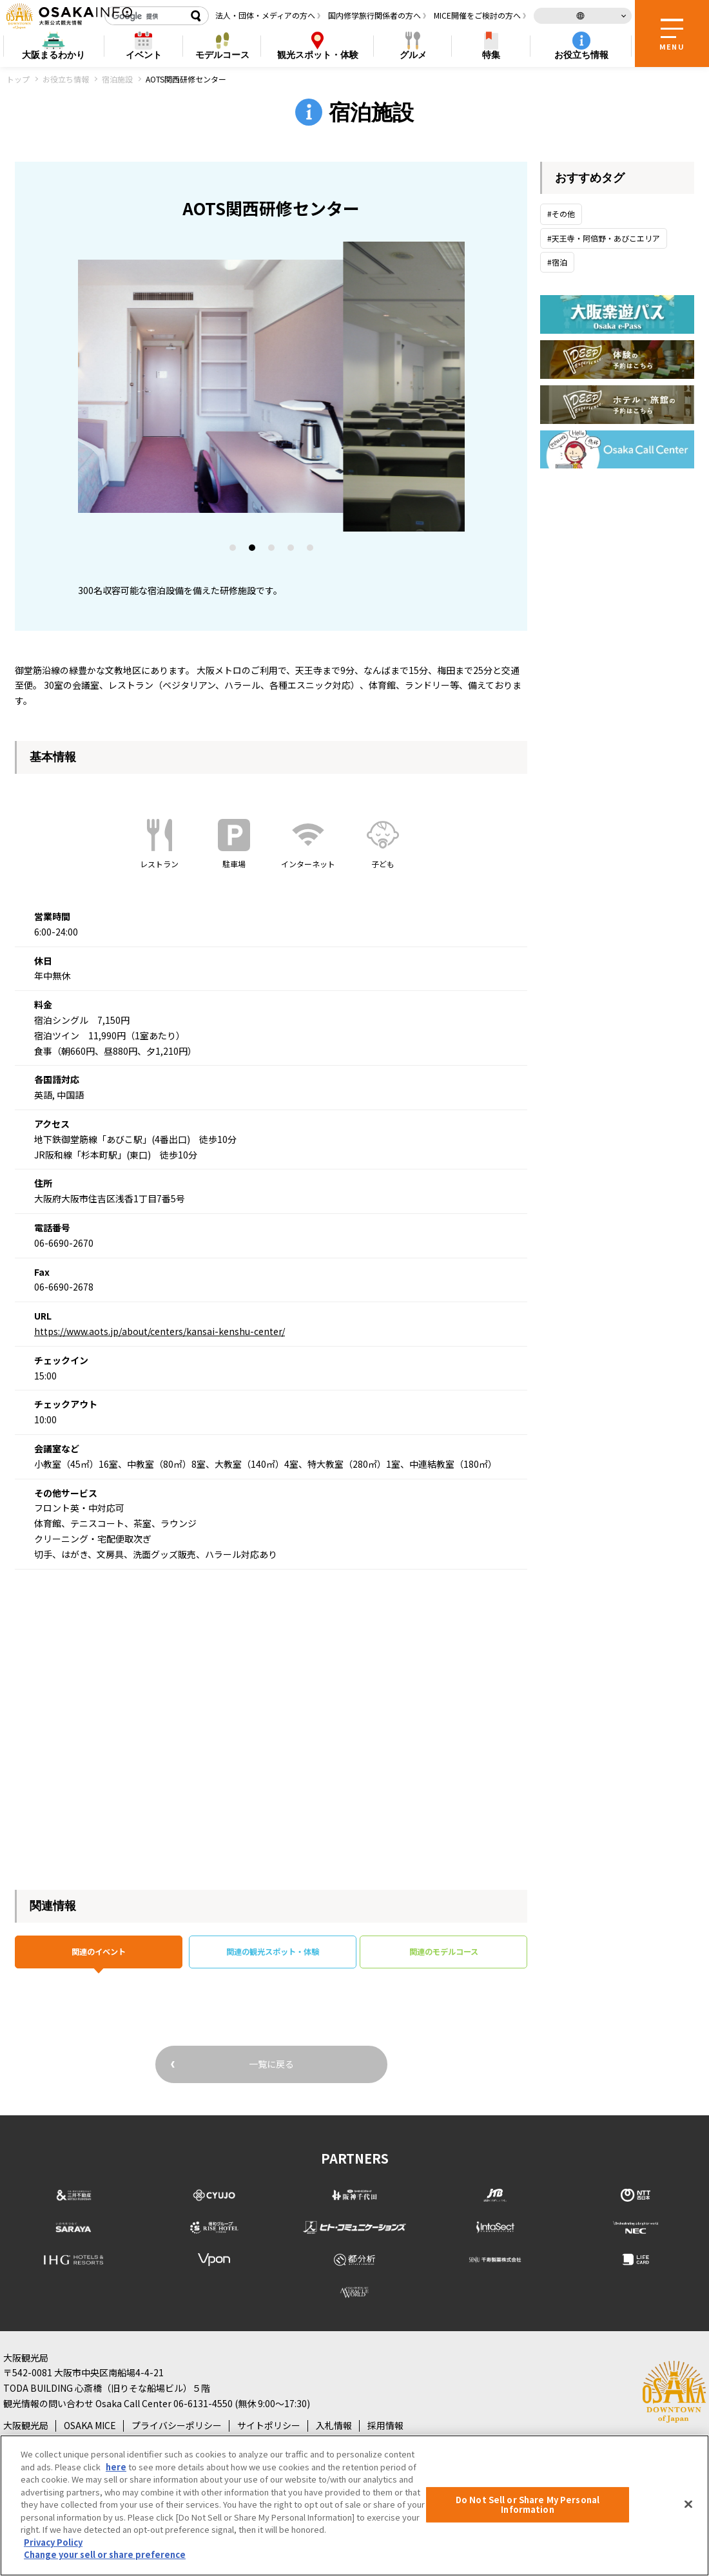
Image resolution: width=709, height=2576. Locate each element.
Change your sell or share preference (105, 2554)
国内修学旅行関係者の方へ (374, 15)
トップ (18, 78)
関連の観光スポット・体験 (273, 1954)
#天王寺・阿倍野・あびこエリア (603, 238)
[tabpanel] (271, 387)
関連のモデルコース (443, 1954)
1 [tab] (233, 550)
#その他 (561, 213)
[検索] (145, 16)
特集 (491, 55)
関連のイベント (98, 1954)
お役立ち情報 (581, 55)
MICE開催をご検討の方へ (477, 15)
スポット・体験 (317, 55)
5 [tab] (311, 550)
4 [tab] (291, 550)
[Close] (688, 2504)
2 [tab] (253, 550)
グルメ (413, 55)
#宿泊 (557, 261)
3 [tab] (272, 550)
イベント (144, 55)
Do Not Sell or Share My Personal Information (527, 2505)
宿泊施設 (117, 78)
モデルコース (222, 55)
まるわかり (53, 55)
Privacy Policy (53, 2542)
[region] (354, 2505)
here (116, 2467)
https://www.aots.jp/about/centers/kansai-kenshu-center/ (159, 1331)
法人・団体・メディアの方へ (265, 15)
